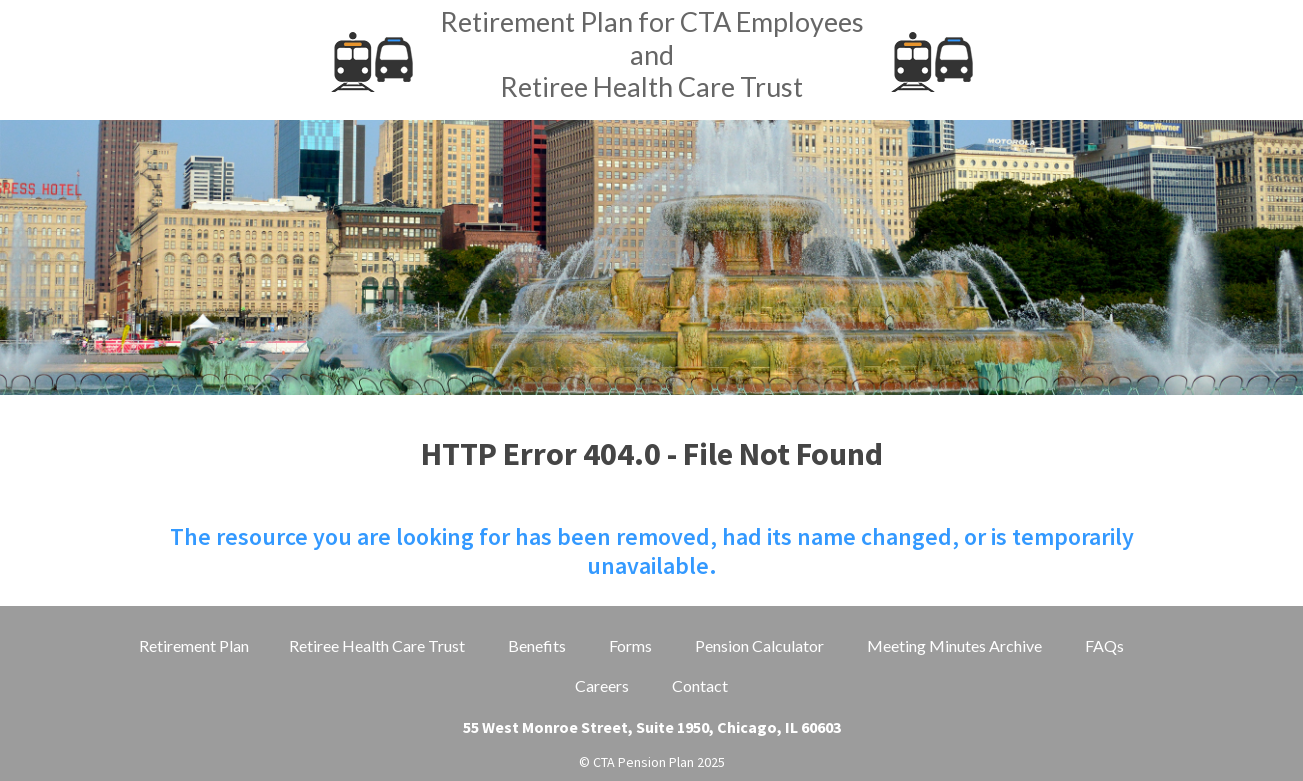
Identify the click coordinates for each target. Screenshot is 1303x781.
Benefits (537, 645)
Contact (700, 685)
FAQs (1104, 645)
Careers (602, 685)
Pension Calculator (759, 645)
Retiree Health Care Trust (377, 645)
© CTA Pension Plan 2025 (652, 762)
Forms (630, 645)
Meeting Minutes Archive (954, 645)
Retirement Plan (194, 645)
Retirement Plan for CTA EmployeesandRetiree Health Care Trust (652, 54)
